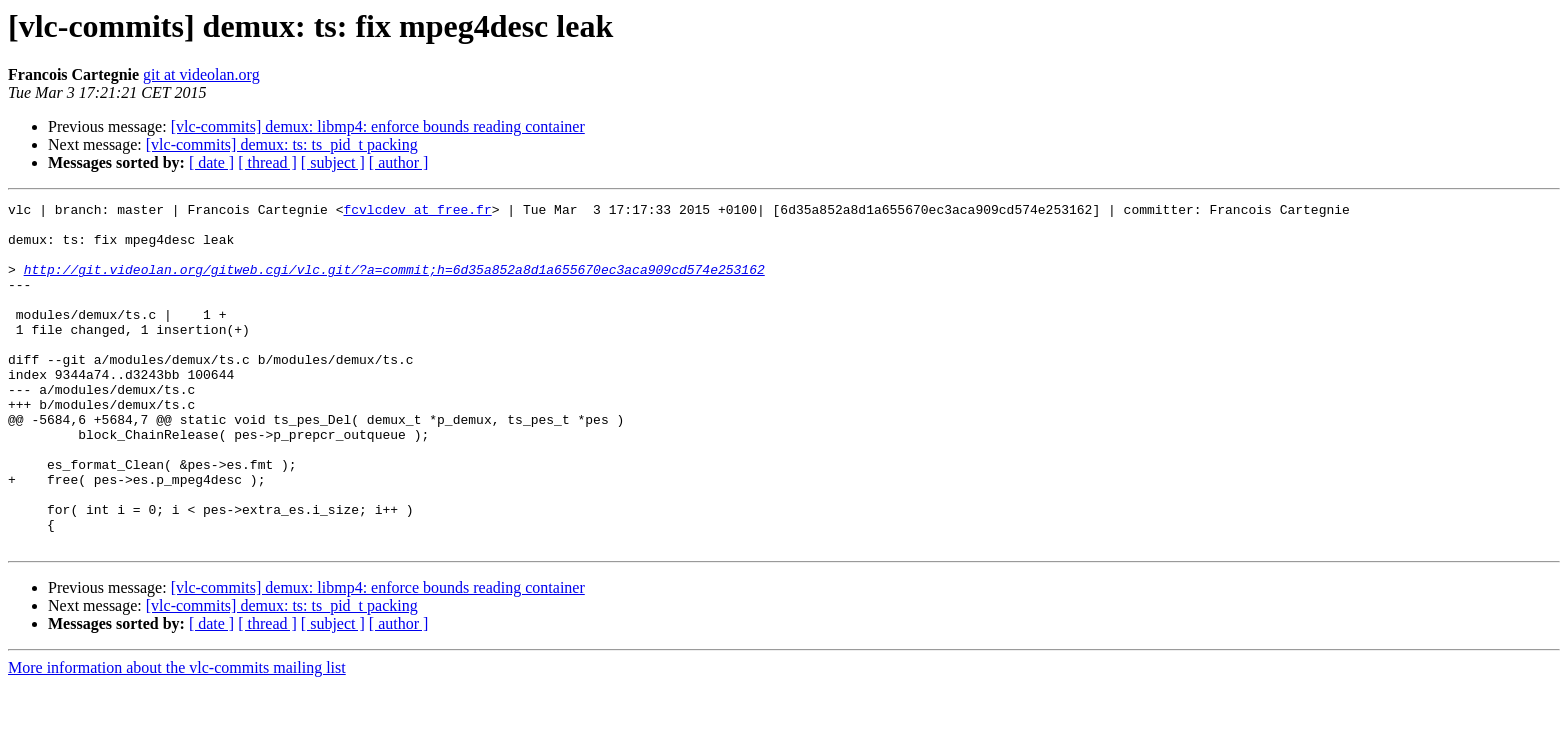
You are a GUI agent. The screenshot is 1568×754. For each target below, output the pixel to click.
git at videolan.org (201, 74)
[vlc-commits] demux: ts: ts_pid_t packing (282, 144)
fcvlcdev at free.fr (417, 212)
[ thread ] (267, 162)
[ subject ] (333, 162)
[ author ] (399, 162)
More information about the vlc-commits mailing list (177, 736)
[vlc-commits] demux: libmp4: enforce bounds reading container (378, 126)
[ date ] (211, 162)
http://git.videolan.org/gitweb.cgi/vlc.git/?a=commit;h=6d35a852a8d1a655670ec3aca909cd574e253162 (394, 284)
